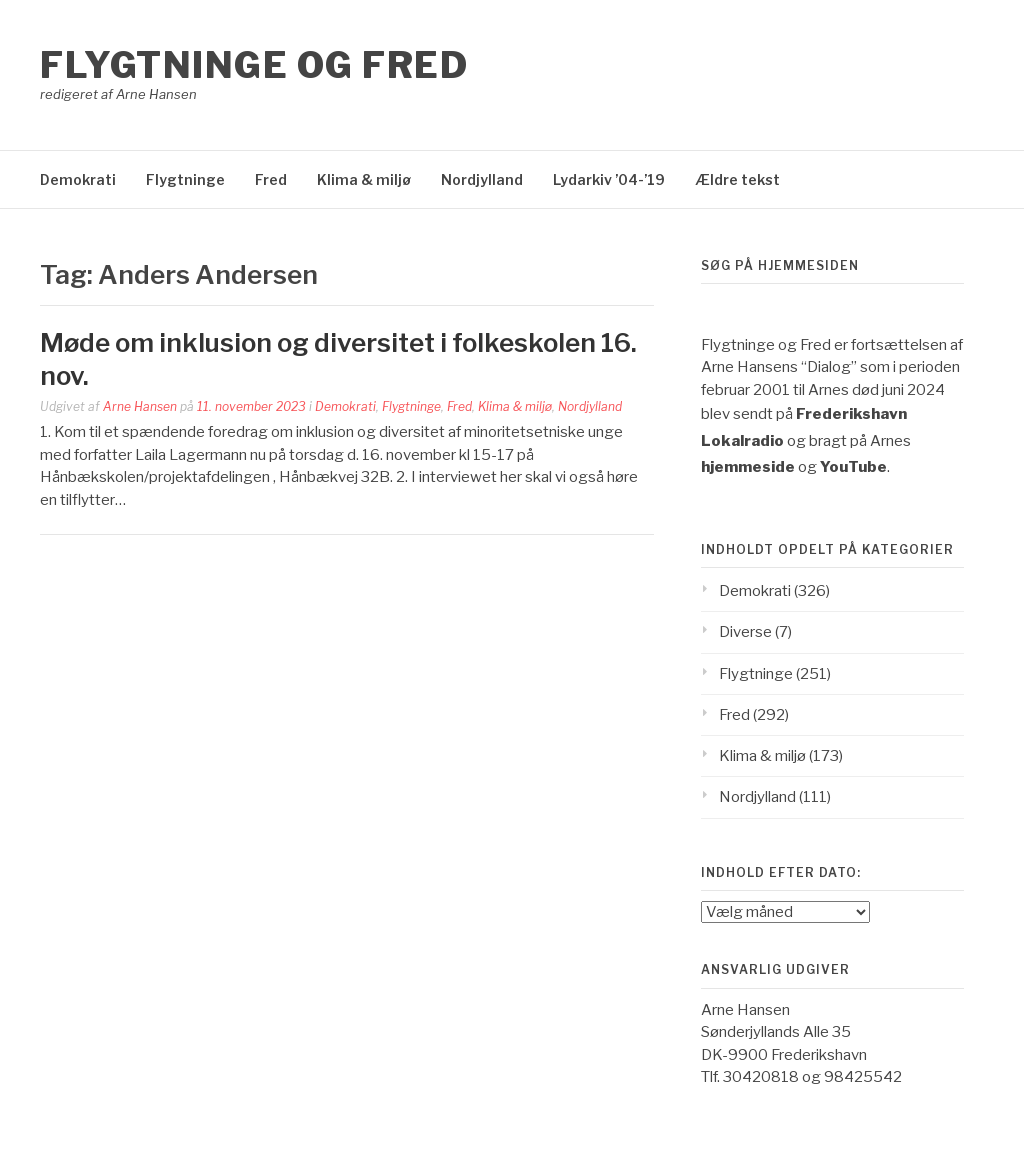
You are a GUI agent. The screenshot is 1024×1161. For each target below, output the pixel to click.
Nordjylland (482, 179)
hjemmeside (748, 467)
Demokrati (78, 179)
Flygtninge (185, 179)
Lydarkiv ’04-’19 (609, 179)
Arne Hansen (140, 406)
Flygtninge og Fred (254, 65)
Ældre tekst (737, 179)
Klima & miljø (364, 179)
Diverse (745, 632)
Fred (271, 179)
